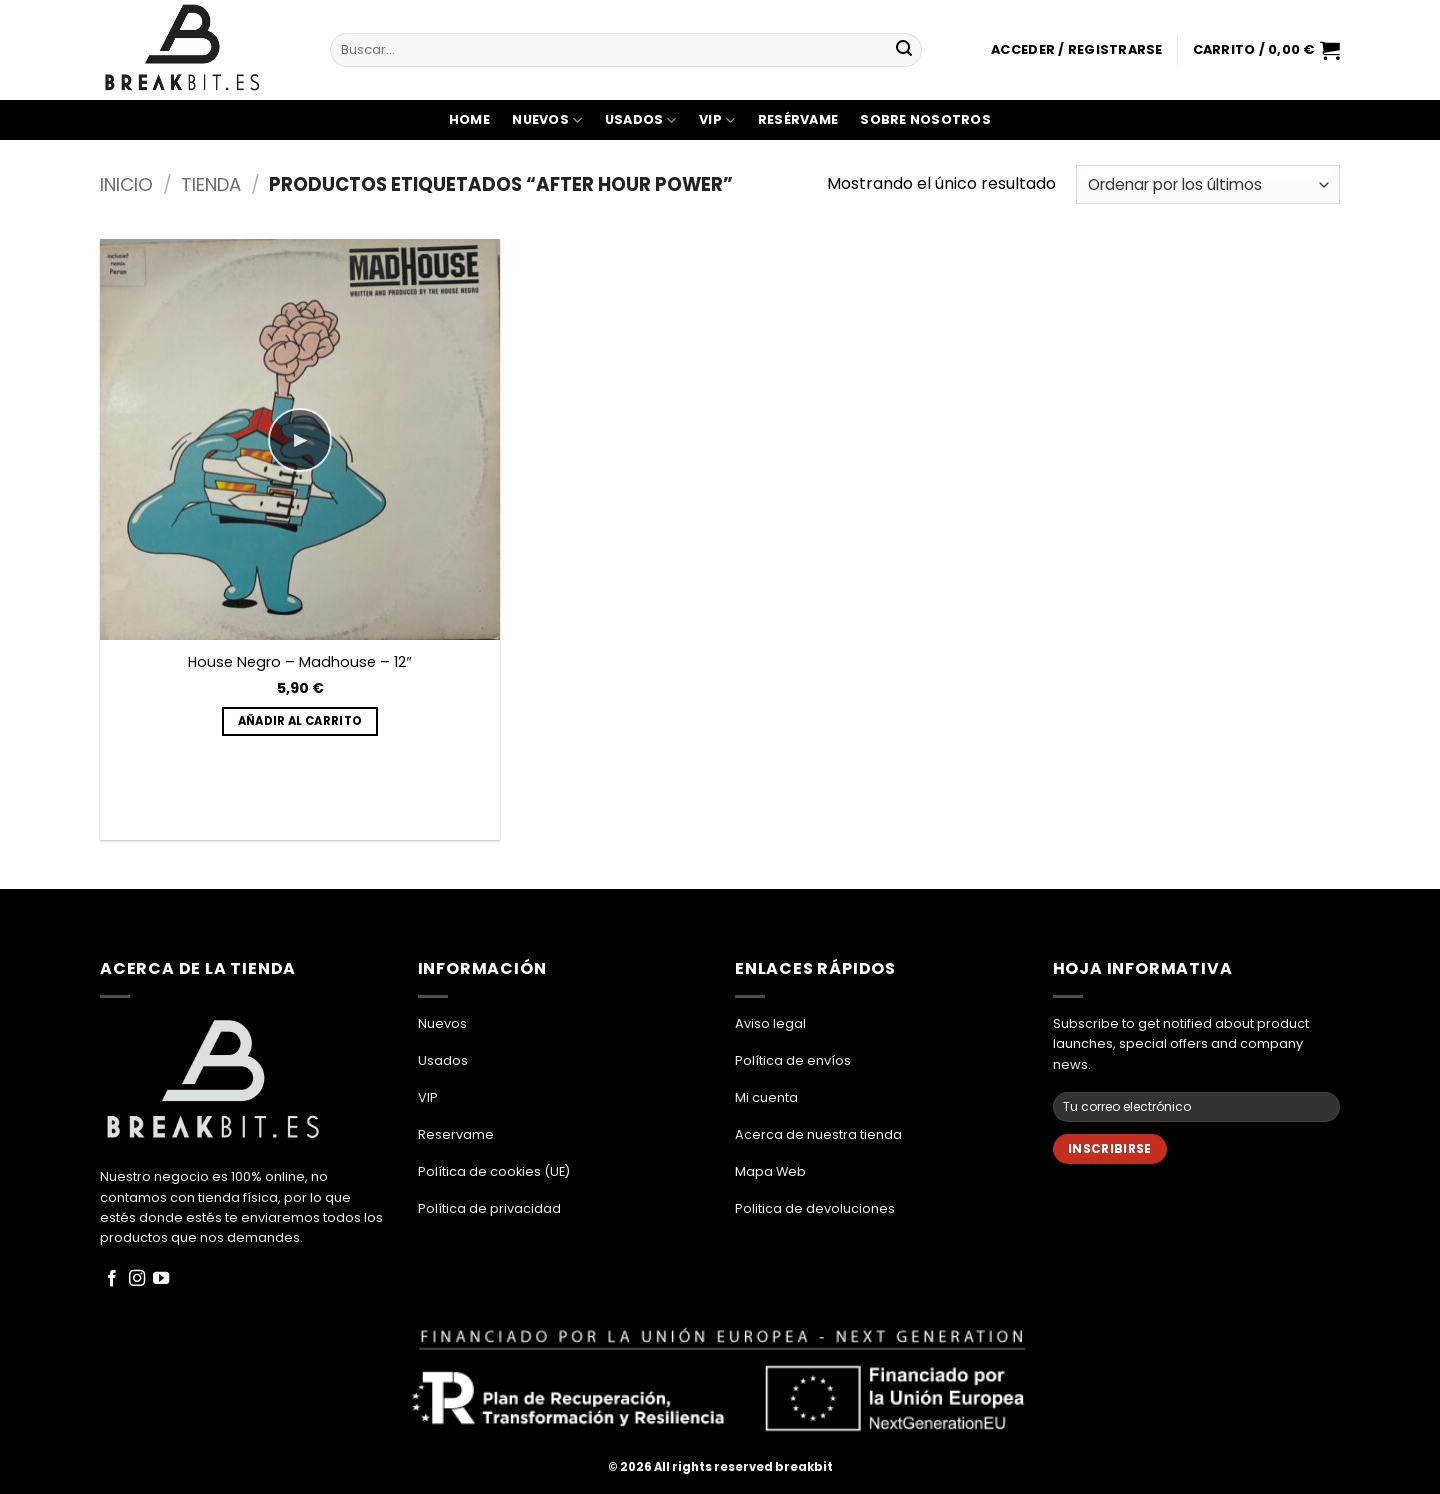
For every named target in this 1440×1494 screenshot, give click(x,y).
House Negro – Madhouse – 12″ (299, 662)
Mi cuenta (766, 1097)
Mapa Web (770, 1171)
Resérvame (798, 119)
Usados (641, 120)
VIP (717, 120)
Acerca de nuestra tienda (818, 1134)
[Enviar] (904, 50)
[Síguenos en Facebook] (112, 1279)
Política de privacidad (489, 1208)
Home (469, 119)
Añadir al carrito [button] (300, 721)
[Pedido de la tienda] (1208, 184)
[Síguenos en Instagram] (137, 1279)
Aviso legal (770, 1023)
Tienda (211, 184)
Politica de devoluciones (815, 1208)
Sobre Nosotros (925, 119)
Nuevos (547, 120)
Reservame (456, 1134)
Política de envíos (793, 1060)
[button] (1076, 50)
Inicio (126, 184)
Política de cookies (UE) (494, 1171)
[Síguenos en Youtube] (161, 1279)
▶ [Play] (300, 439)
